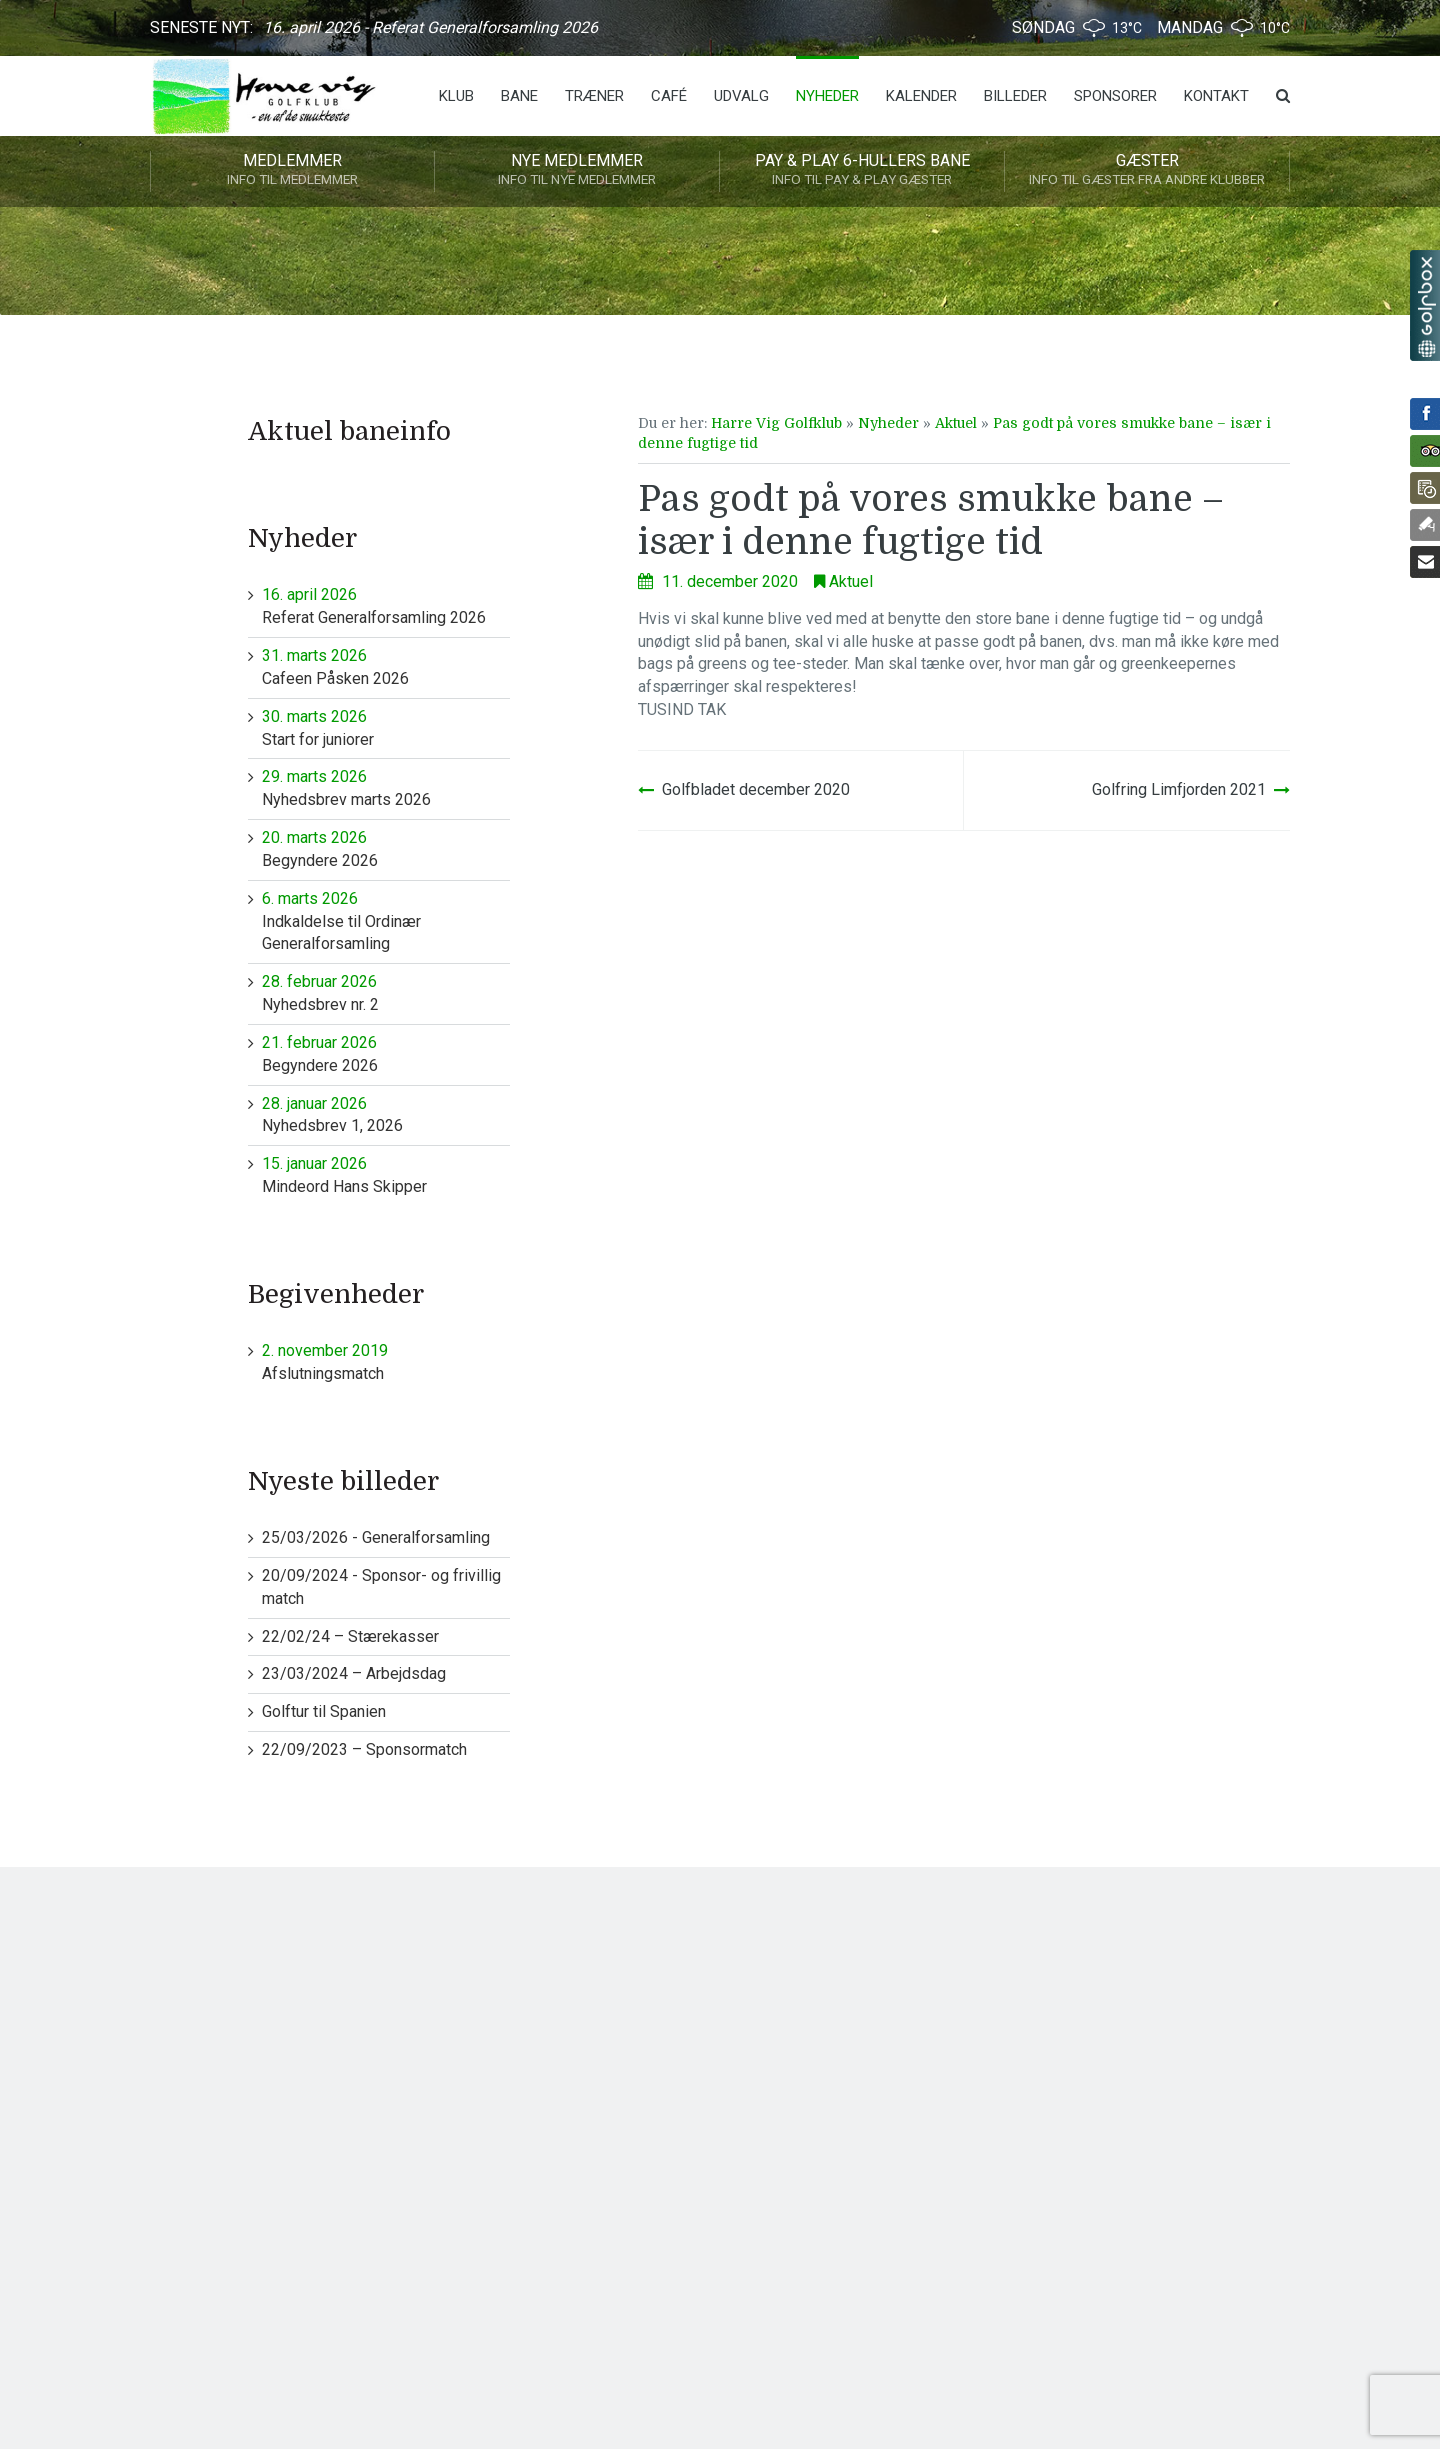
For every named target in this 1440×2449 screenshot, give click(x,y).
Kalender (921, 96)
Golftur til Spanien (324, 1711)
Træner (594, 96)
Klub (456, 96)
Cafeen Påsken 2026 (386, 666)
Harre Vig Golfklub (776, 423)
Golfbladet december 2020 (756, 789)
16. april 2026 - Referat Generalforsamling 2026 (430, 27)
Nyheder (827, 96)
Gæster (1147, 171)
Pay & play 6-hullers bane (862, 171)
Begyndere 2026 (386, 848)
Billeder (1015, 96)
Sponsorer (1115, 96)
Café (669, 96)
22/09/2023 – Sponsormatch (364, 1749)
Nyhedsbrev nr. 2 (386, 992)
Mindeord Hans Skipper (386, 1174)
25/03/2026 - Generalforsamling (376, 1537)
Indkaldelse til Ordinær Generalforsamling (386, 921)
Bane (519, 96)
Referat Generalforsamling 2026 (386, 605)
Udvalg (741, 96)
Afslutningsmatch (386, 1361)
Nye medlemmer (577, 171)
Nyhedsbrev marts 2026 (386, 787)
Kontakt (1216, 96)
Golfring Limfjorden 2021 (1179, 789)
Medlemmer (292, 171)
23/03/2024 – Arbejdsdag (354, 1673)
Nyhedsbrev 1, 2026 (386, 1114)
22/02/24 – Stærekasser (350, 1636)
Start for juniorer (386, 727)
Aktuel (956, 423)
